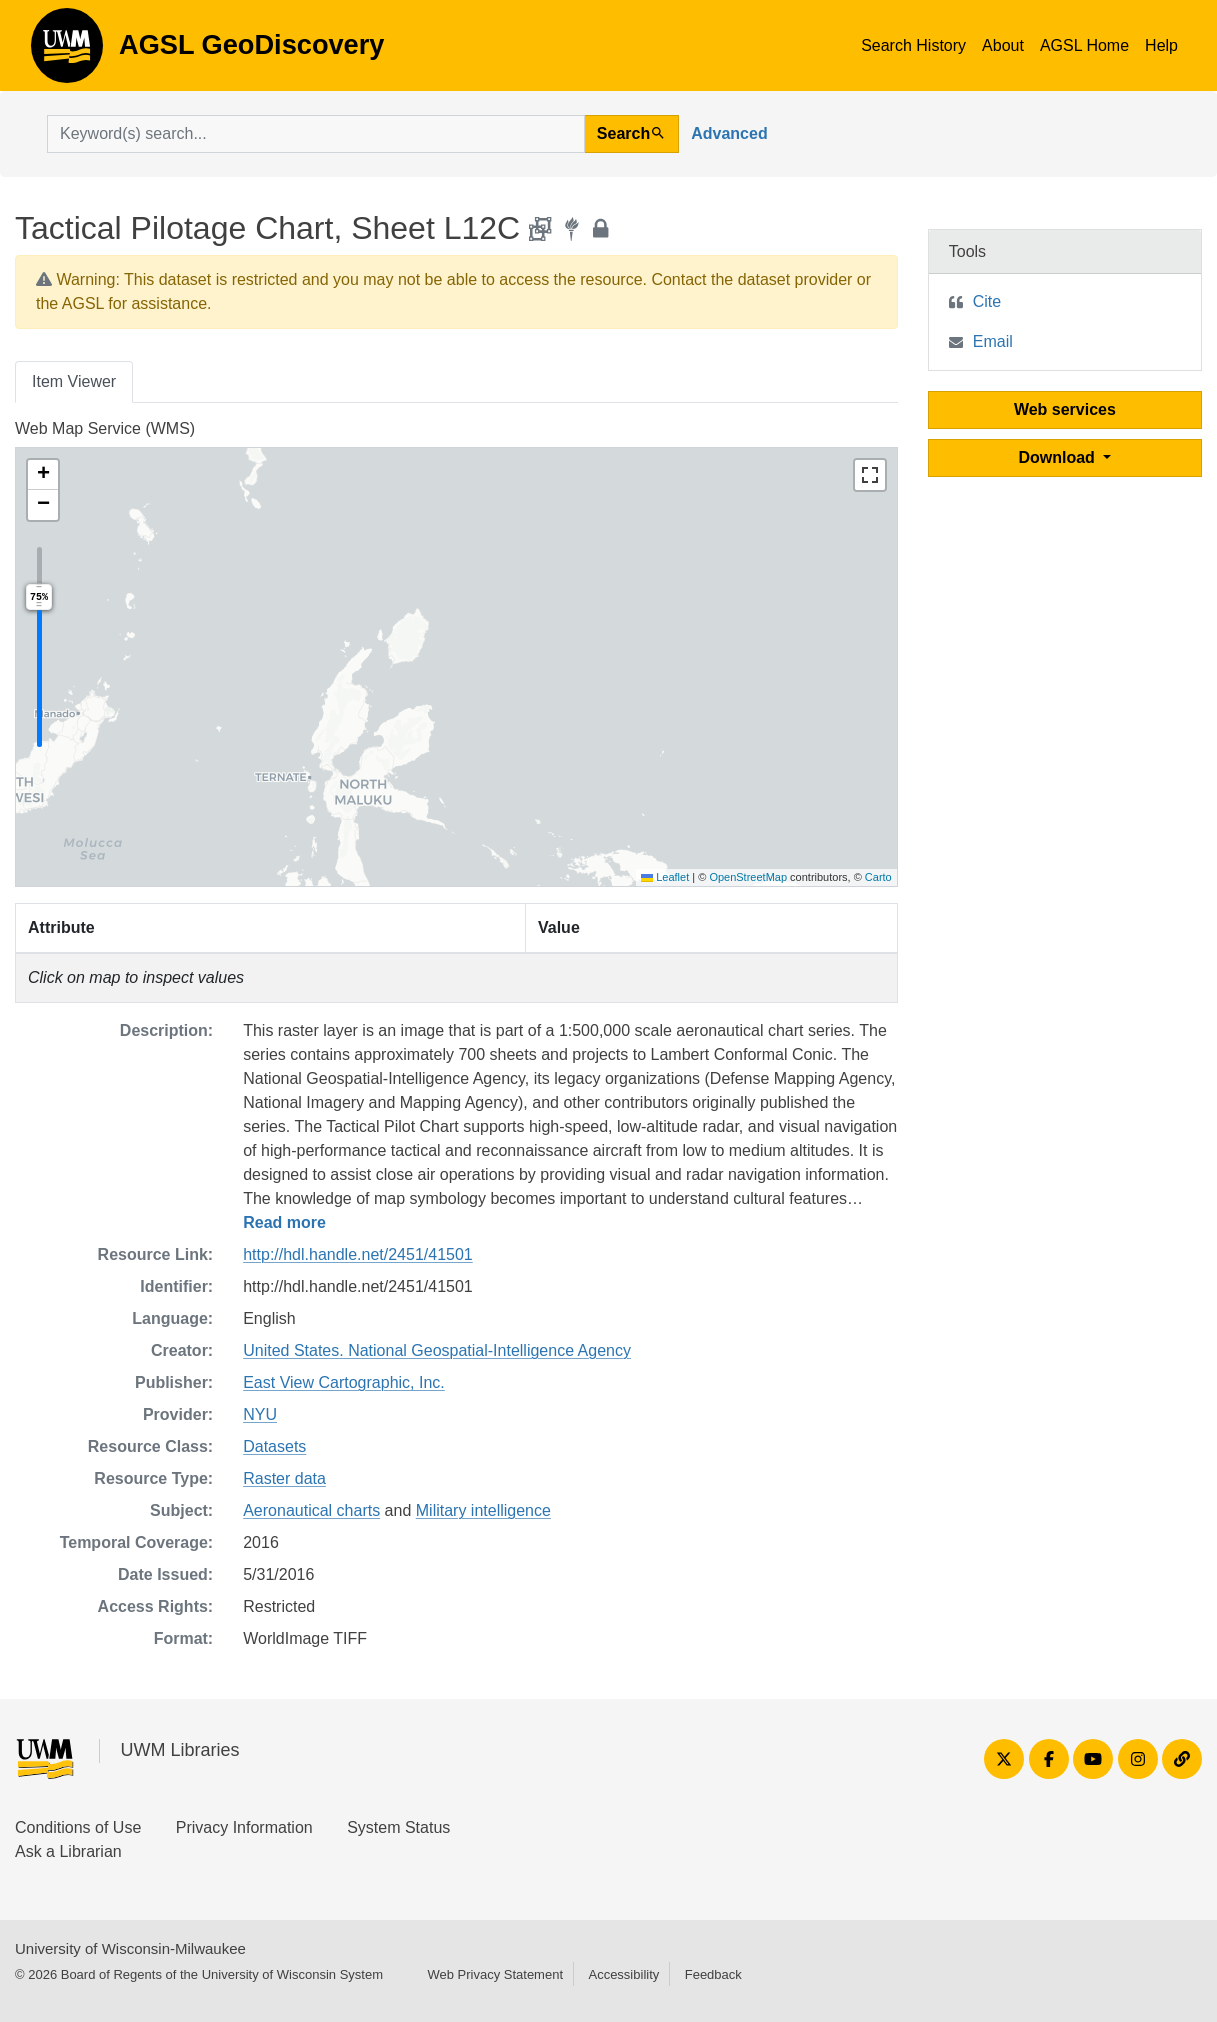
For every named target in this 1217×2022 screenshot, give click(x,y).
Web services (1065, 409)
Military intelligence (483, 1510)
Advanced (729, 133)
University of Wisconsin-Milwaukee (130, 1948)
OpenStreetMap (748, 877)
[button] (43, 475)
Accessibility (623, 1974)
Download (1058, 457)
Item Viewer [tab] (74, 381)
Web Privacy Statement (495, 1974)
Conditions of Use (78, 1827)
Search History (913, 45)
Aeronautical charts (311, 1510)
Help (1161, 45)
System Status (398, 1827)
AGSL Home (1084, 45)
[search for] (316, 134)
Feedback (713, 1974)
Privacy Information (244, 1827)
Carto (878, 877)
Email (993, 341)
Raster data (284, 1478)
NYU (260, 1414)
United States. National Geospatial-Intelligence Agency (437, 1350)
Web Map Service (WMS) (105, 428)
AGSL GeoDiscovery (67, 52)
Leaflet (665, 877)
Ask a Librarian (68, 1851)
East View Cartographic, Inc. (344, 1382)
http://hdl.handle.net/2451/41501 (358, 1254)
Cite (987, 301)
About (1003, 45)
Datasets (274, 1446)
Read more (284, 1222)
